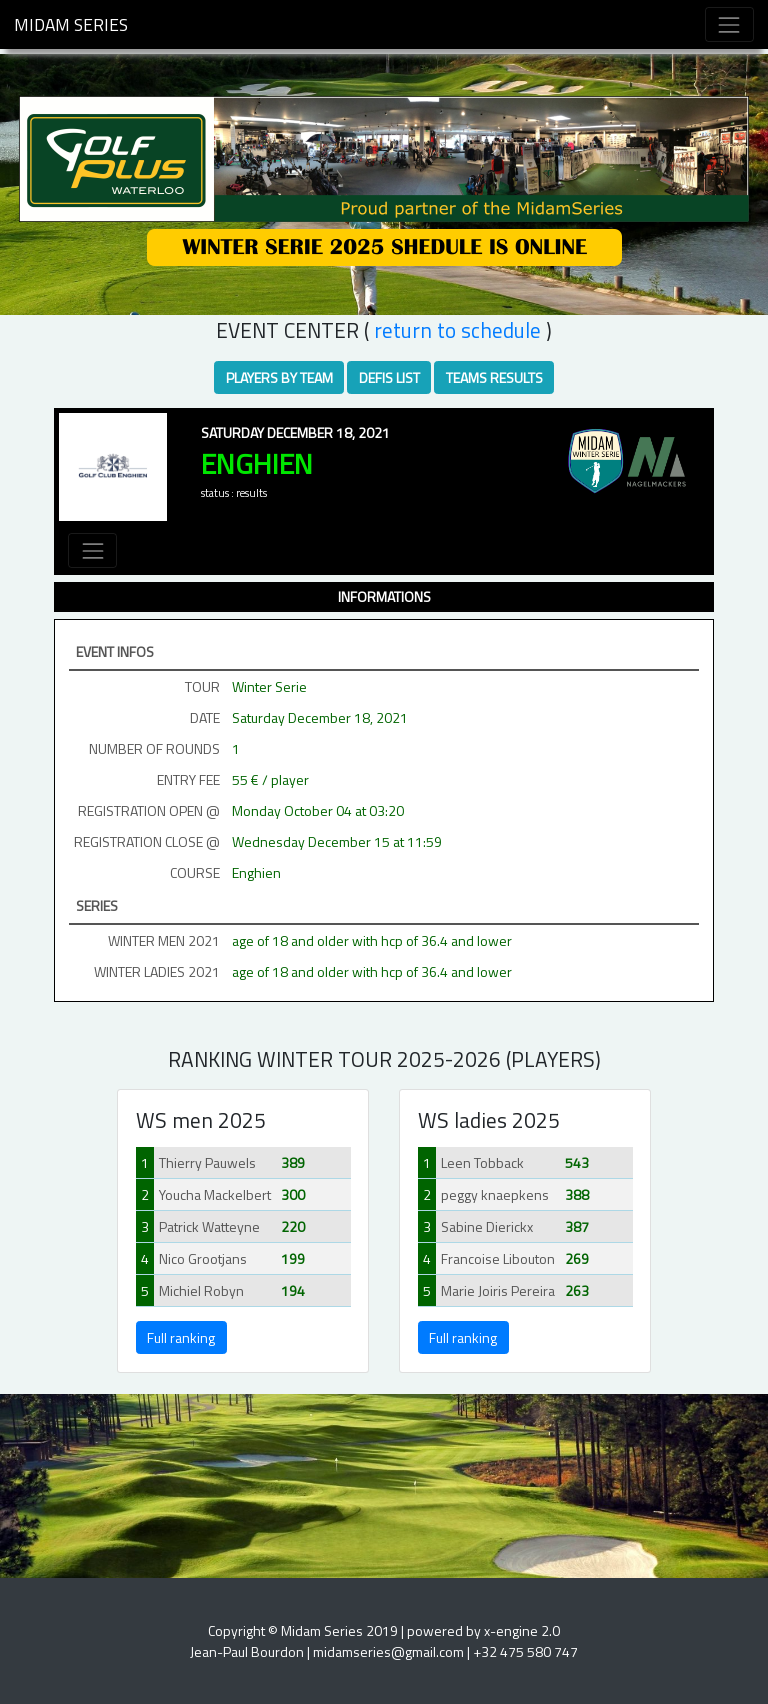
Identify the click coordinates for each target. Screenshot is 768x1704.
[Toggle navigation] (729, 24)
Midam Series (71, 24)
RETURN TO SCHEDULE (457, 330)
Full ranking (181, 1337)
